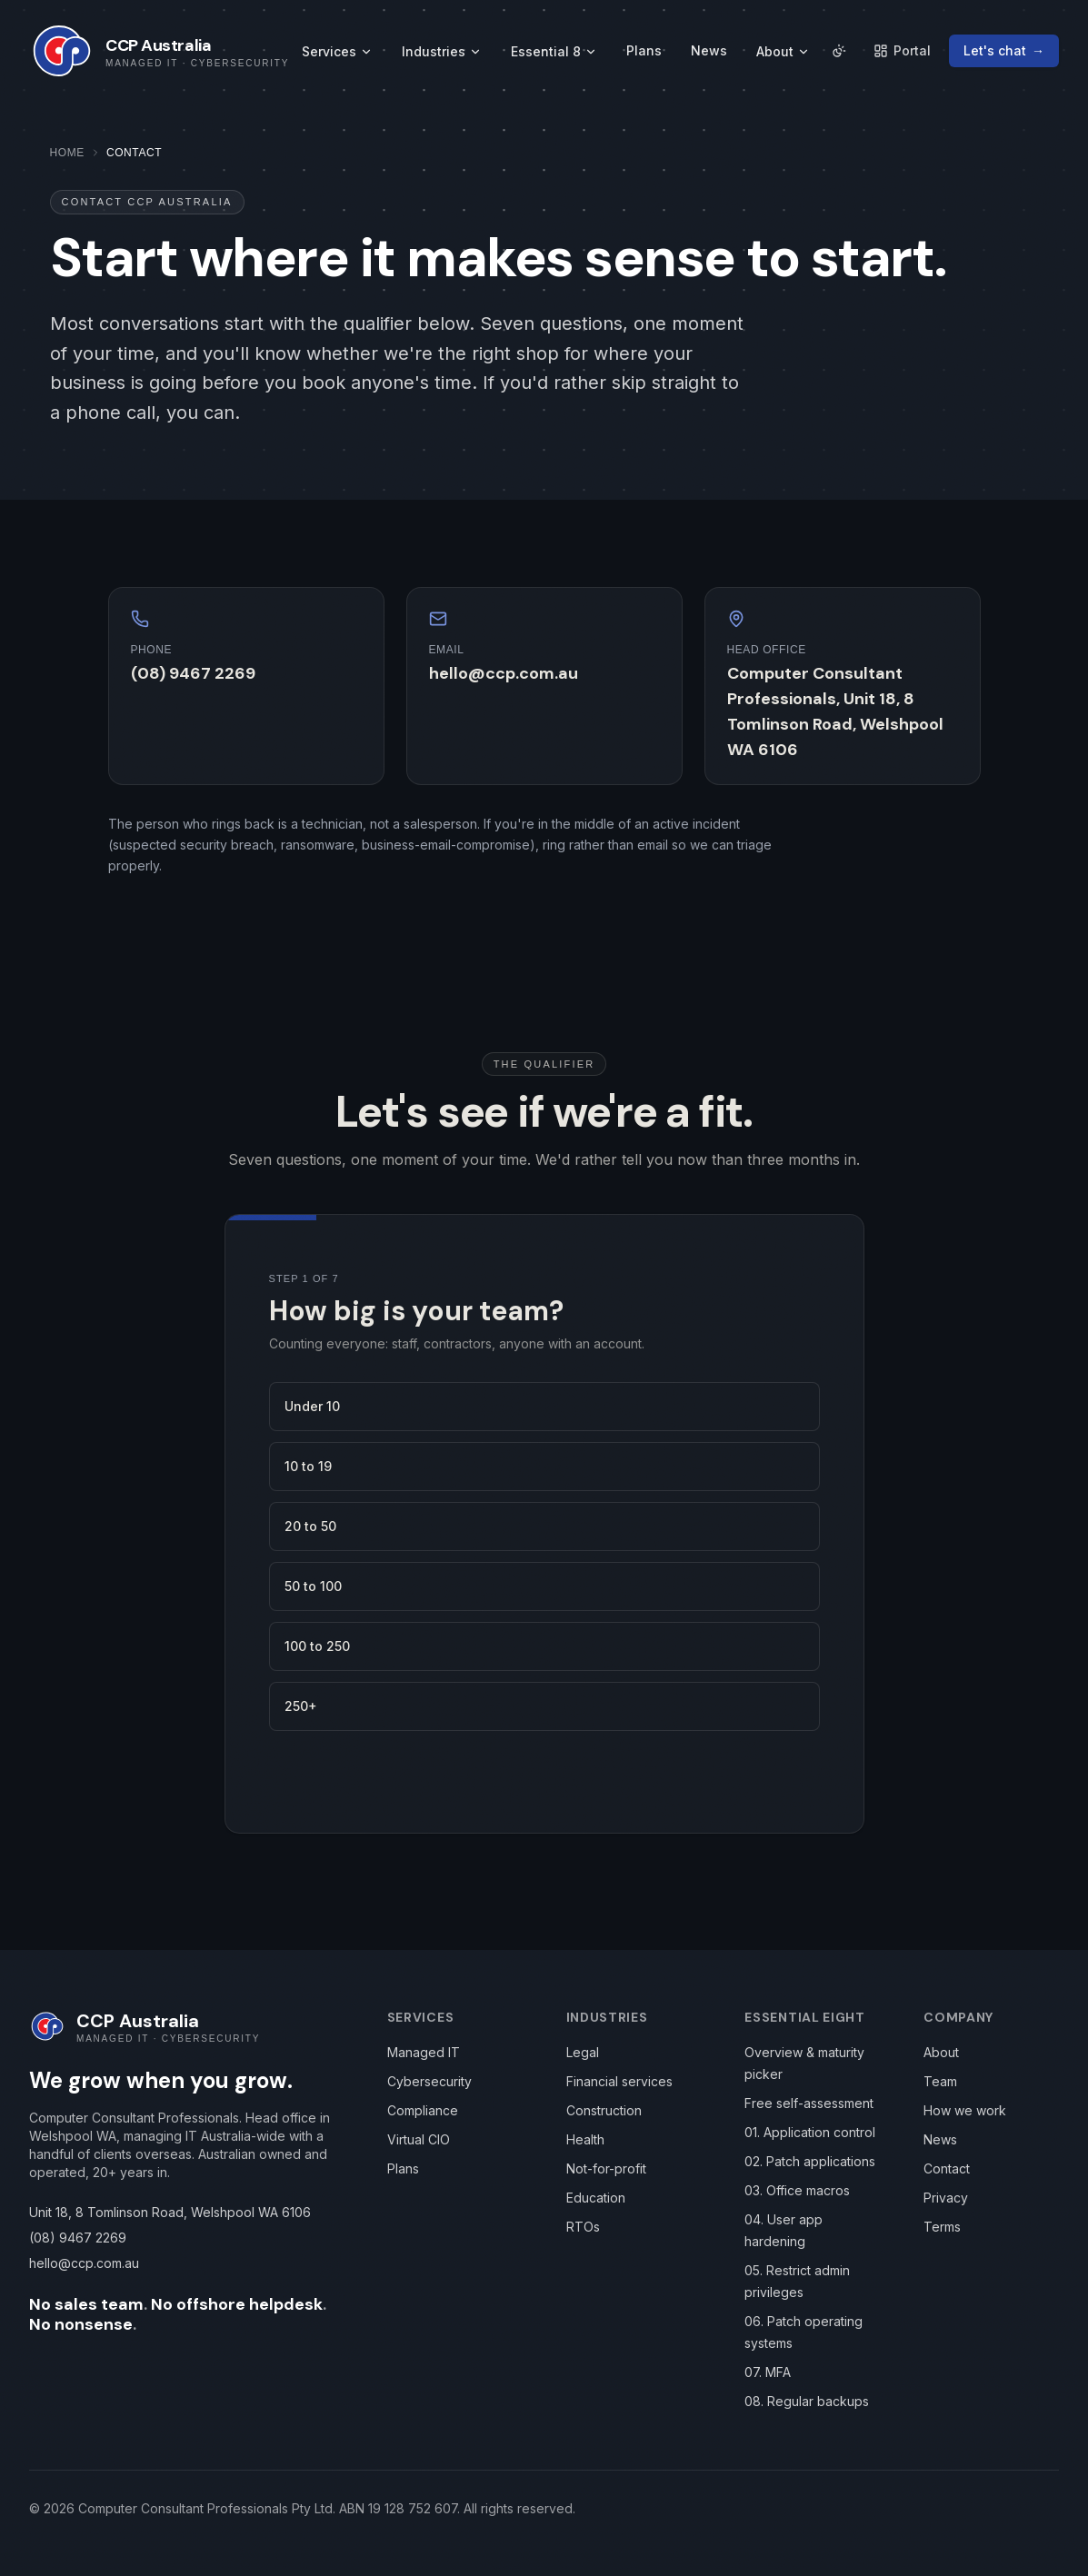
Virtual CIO (418, 2139)
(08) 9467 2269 (193, 673)
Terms (942, 2226)
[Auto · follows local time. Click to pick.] (839, 51)
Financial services (619, 2081)
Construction (604, 2110)
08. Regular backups (806, 2401)
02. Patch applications (809, 2161)
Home (67, 152)
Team (940, 2081)
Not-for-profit (606, 2168)
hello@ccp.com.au (503, 673)
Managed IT (423, 2052)
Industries (442, 51)
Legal (582, 2052)
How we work (964, 2110)
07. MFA (767, 2372)
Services (337, 51)
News (709, 50)
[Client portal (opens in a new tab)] (902, 51)
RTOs (583, 2226)
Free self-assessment (808, 2103)
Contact (946, 2168)
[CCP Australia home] (159, 51)
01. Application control (809, 2132)
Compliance (422, 2110)
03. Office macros (797, 2190)
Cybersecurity (429, 2081)
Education (595, 2197)
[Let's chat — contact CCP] (1004, 51)
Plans (644, 50)
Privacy (945, 2197)
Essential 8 (554, 51)
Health (585, 2139)
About (783, 51)
